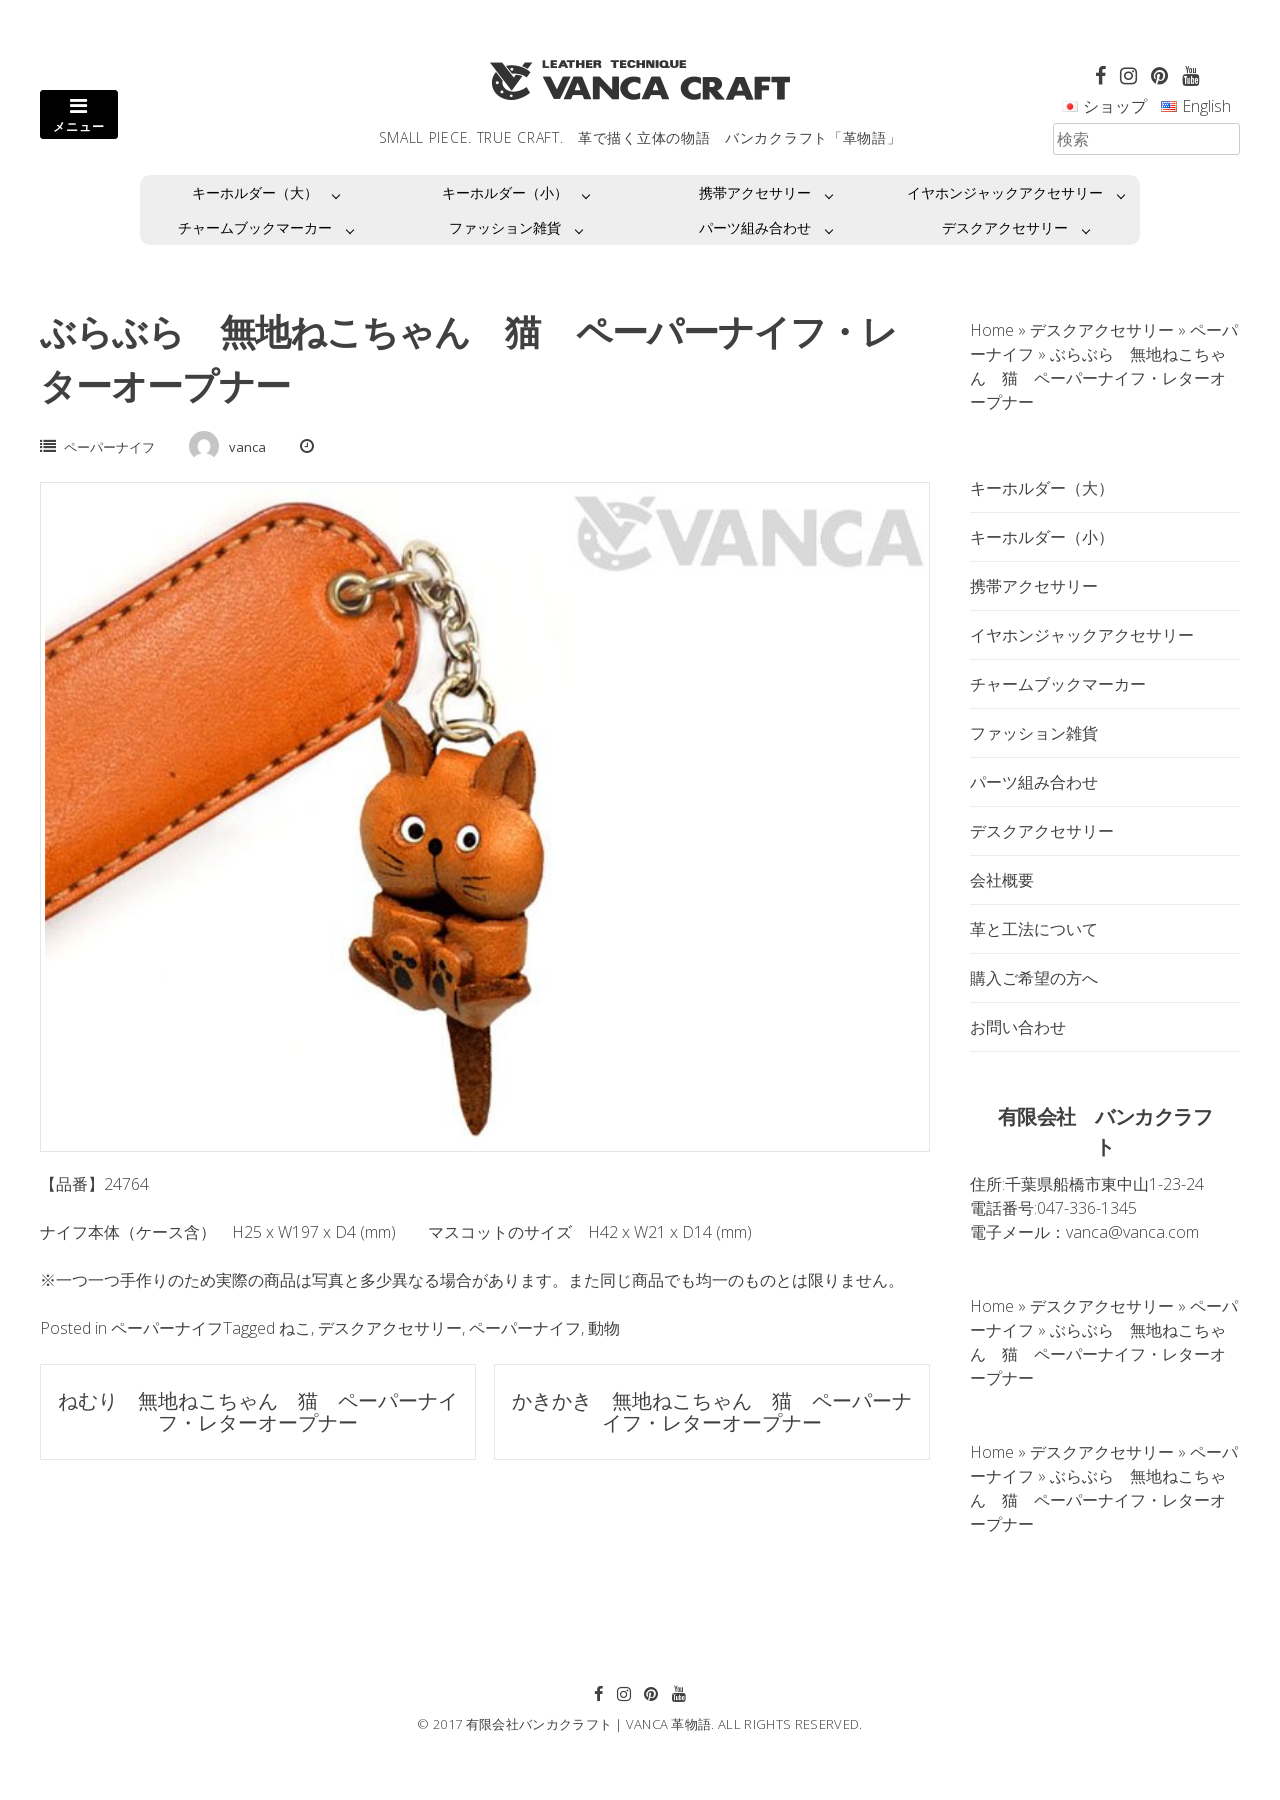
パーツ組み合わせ (755, 227)
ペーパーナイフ (109, 447)
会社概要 (1002, 880)
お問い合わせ (1018, 1027)
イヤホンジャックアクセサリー (1005, 192)
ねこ (295, 1328)
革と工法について (1034, 929)
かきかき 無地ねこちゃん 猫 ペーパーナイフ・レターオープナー (712, 1411)
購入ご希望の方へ (1034, 978)
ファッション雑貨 (505, 227)
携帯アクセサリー (755, 192)
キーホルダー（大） (255, 192)
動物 (604, 1328)
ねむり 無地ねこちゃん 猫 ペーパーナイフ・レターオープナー (258, 1411)
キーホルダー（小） (505, 192)
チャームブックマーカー (255, 227)
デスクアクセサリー (1005, 227)
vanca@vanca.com (1132, 1232)
